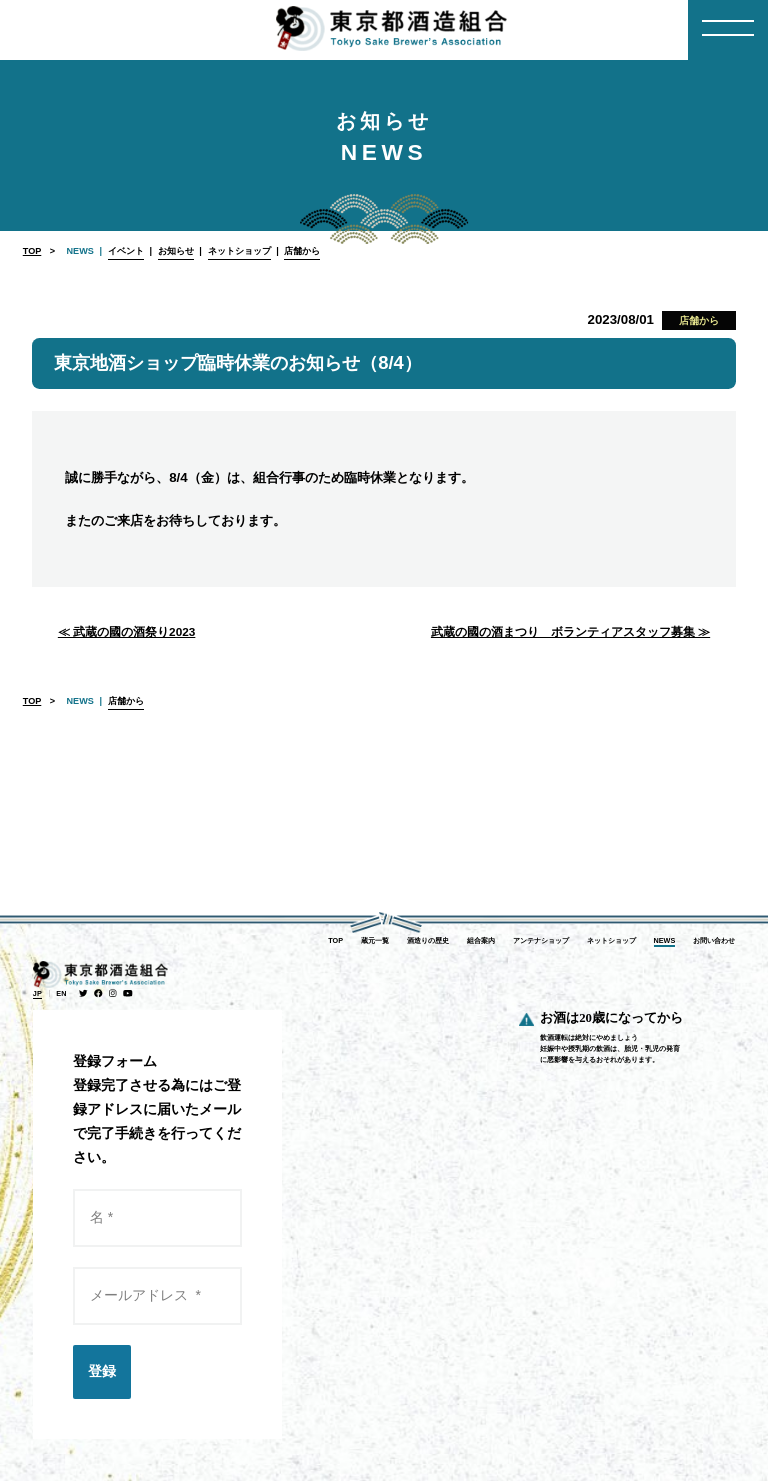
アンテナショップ (541, 940)
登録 (102, 1371)
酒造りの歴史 (428, 940)
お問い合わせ (714, 940)
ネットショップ (611, 940)
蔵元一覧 (375, 940)
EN (61, 993)
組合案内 (481, 940)
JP (37, 993)
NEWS (665, 940)
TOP (32, 251)
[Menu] (728, 30)
